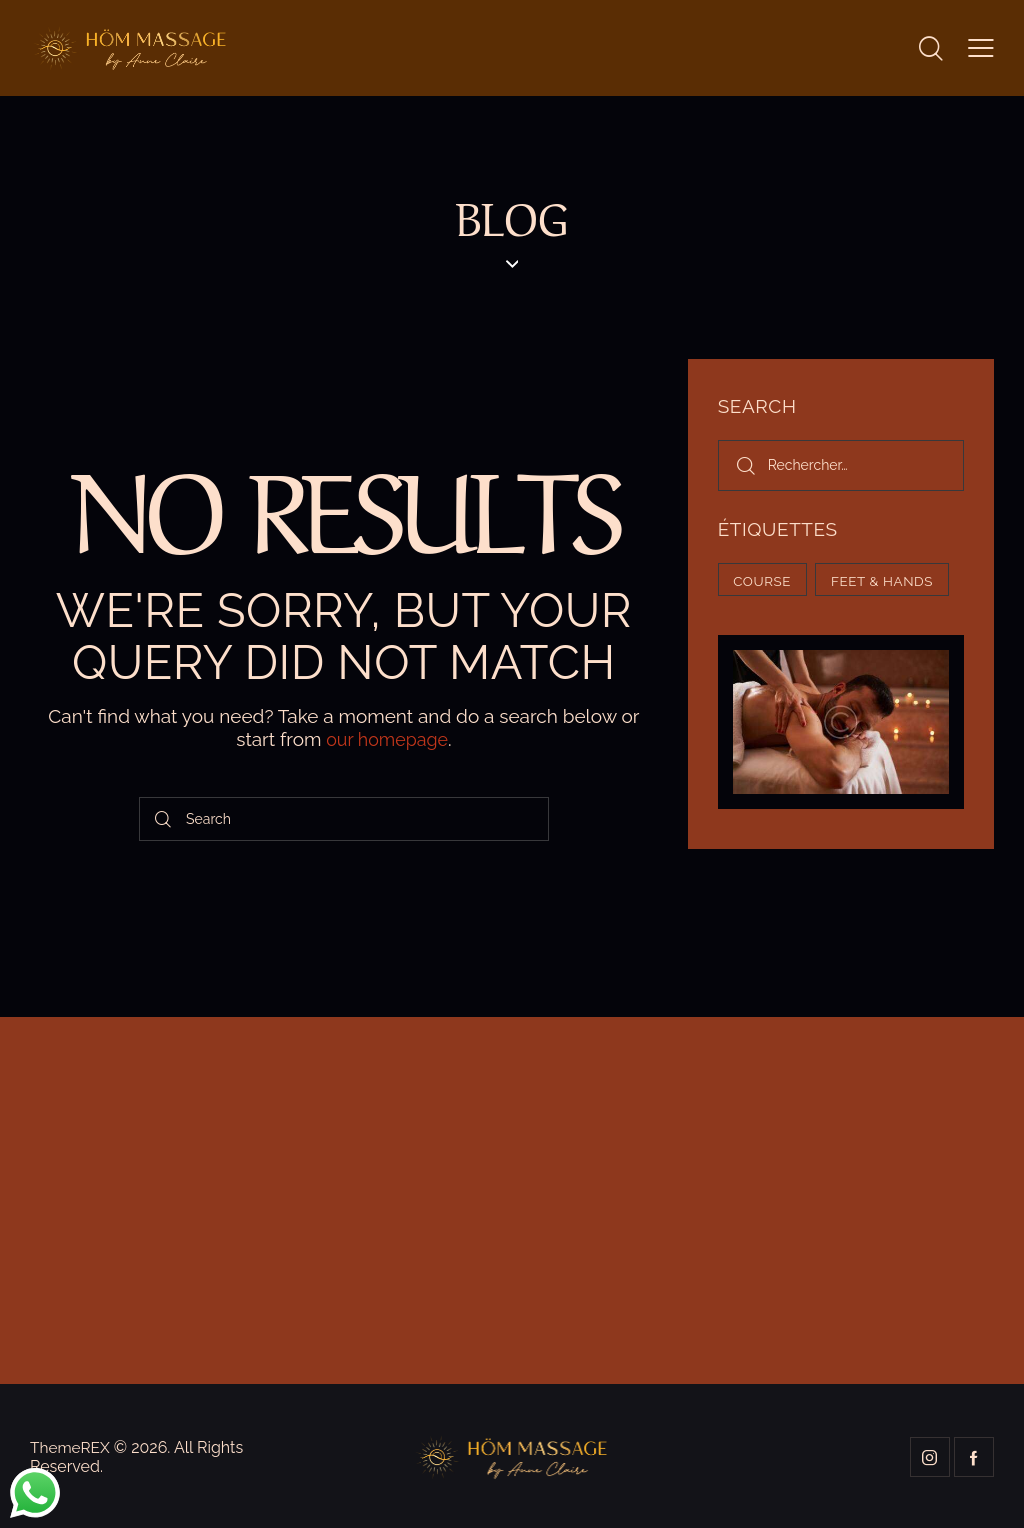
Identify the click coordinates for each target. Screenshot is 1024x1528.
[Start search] (164, 817)
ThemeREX (71, 1445)
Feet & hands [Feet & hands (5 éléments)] (790, 628)
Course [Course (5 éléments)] (767, 582)
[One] (512, 1199)
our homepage (387, 739)
